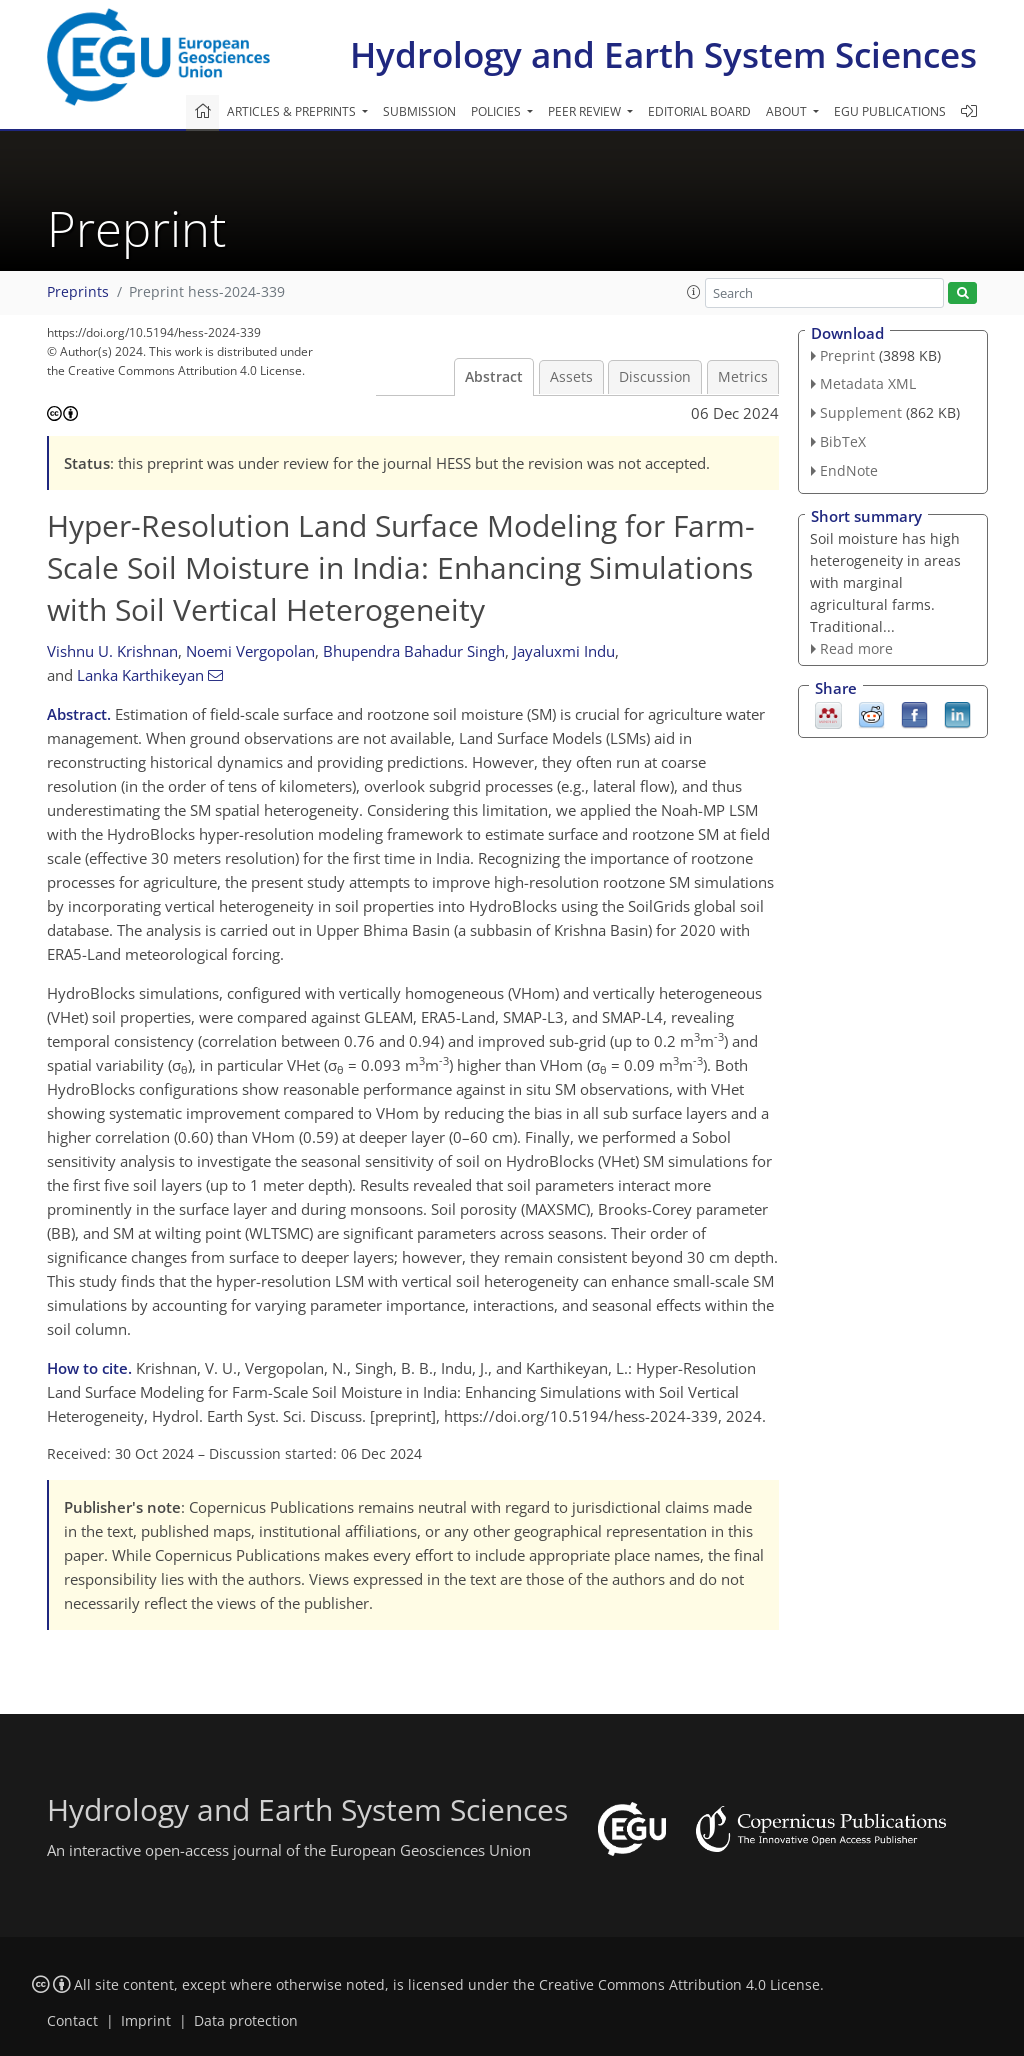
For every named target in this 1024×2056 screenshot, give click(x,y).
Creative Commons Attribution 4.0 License (679, 1985)
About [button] (788, 111)
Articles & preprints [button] (293, 111)
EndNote (849, 470)
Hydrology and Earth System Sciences (663, 54)
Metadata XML (868, 383)
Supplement (861, 412)
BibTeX (843, 441)
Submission (419, 111)
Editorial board (699, 111)
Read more (856, 648)
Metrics (743, 377)
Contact (72, 2021)
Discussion (655, 377)
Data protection (246, 2021)
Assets (571, 377)
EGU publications (890, 111)
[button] (694, 292)
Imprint (146, 2021)
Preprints (78, 292)
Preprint (847, 355)
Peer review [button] (586, 111)
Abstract (494, 377)
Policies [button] (497, 111)
